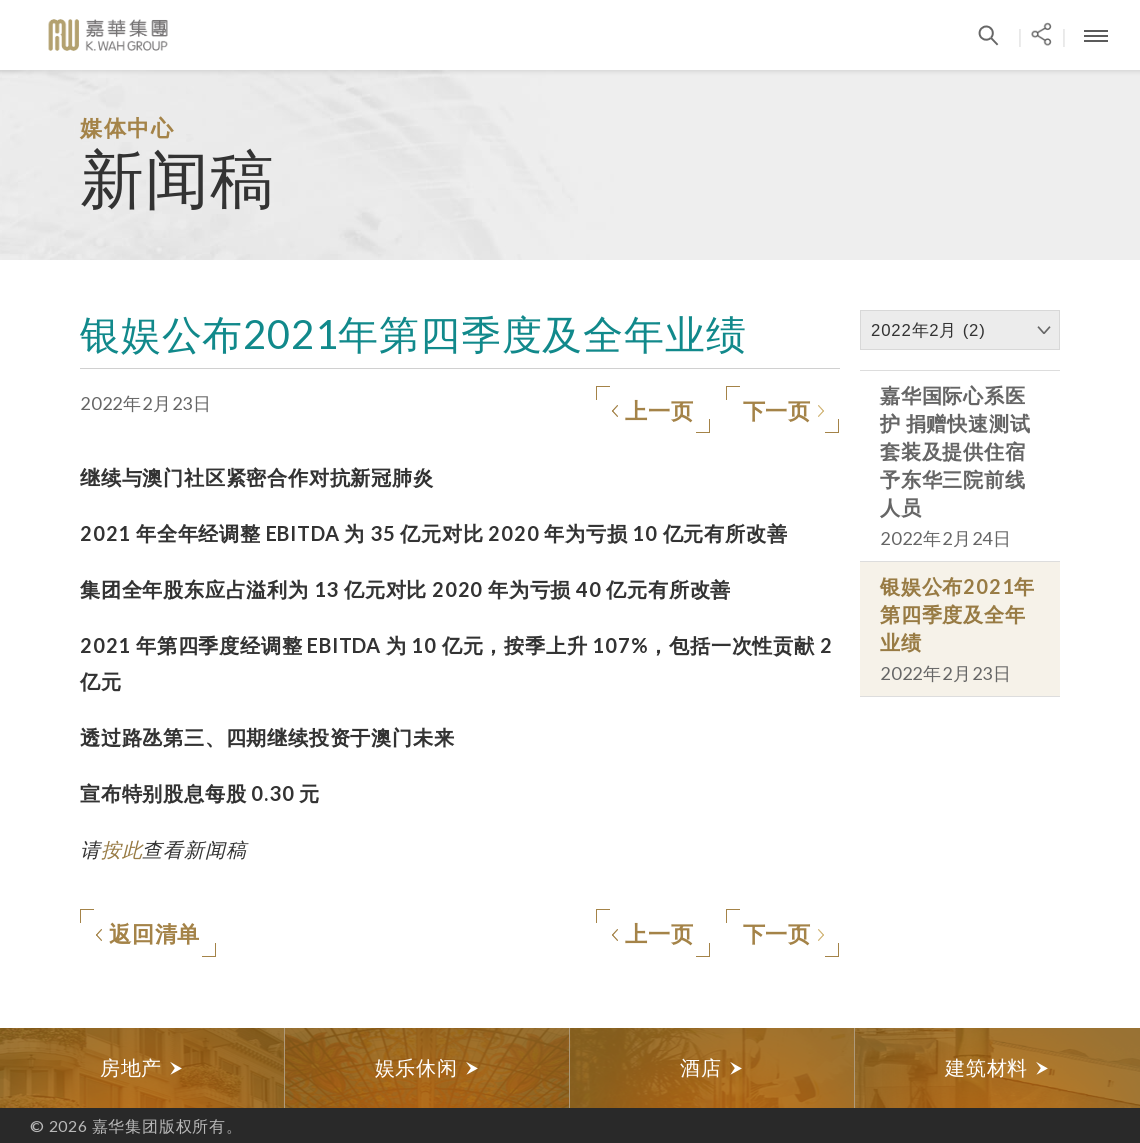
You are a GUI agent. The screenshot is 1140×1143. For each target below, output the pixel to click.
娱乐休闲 (427, 1067)
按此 (122, 849)
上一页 (652, 412)
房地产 (142, 1067)
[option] (142, 1068)
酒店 (711, 1067)
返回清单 (147, 935)
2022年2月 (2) (928, 330)
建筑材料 (997, 1067)
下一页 (784, 412)
